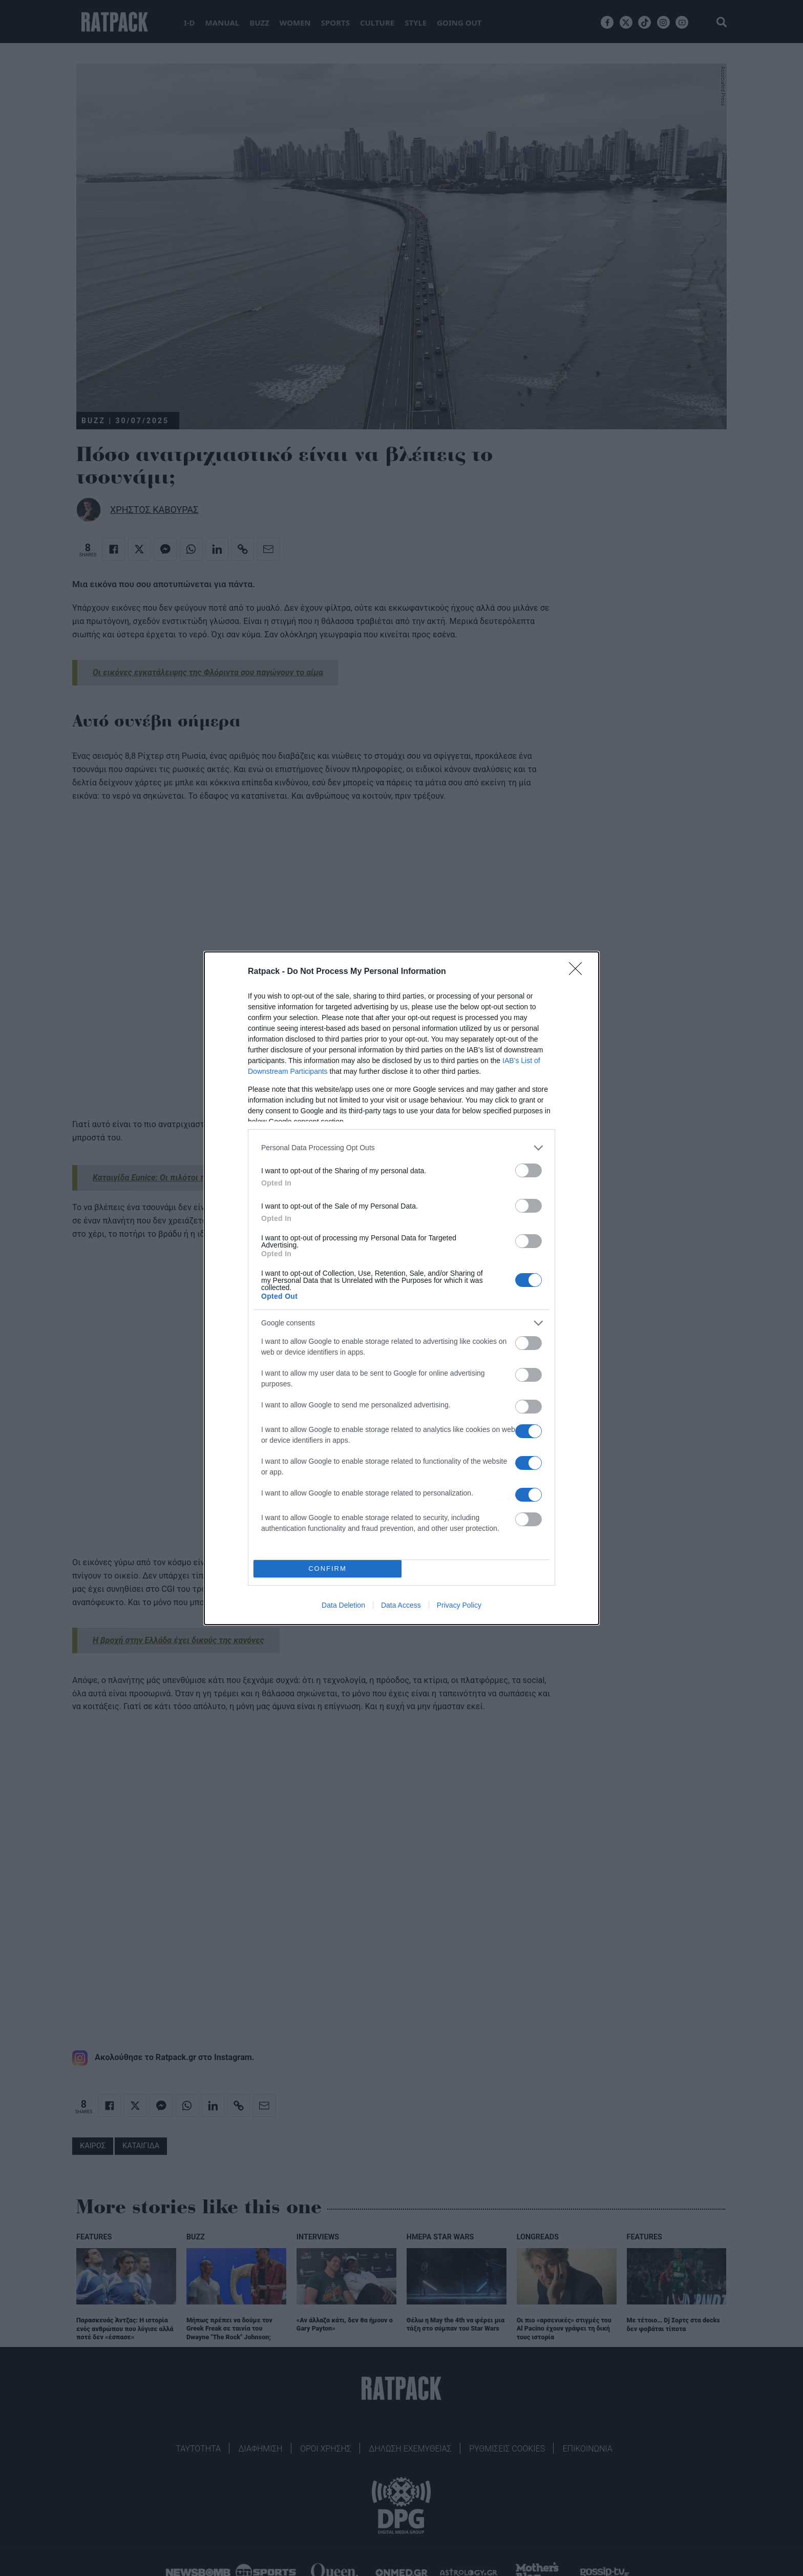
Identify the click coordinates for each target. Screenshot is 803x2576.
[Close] (578, 972)
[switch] (528, 1170)
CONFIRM (327, 1568)
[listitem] (401, 1147)
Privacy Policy (459, 1605)
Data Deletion (343, 1605)
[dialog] (401, 1288)
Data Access (401, 1605)
